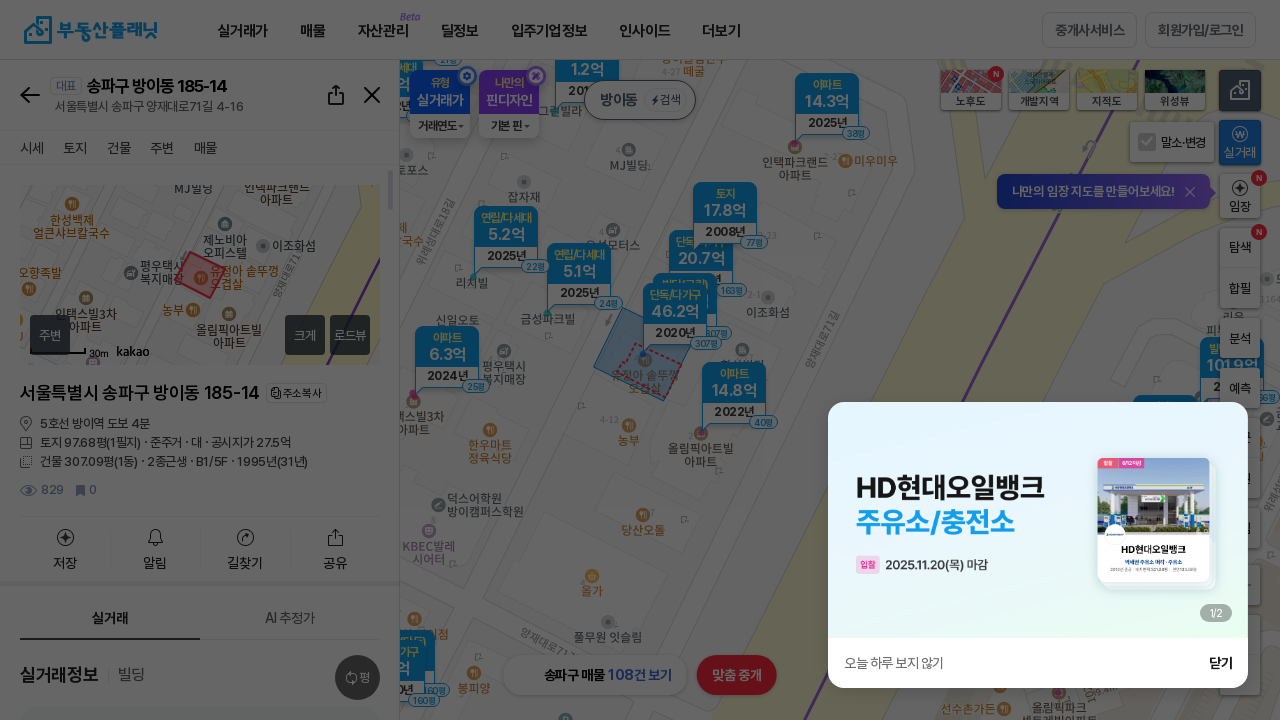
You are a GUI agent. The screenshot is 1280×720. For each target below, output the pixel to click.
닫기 (1220, 663)
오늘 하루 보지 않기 (894, 663)
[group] (1038, 520)
